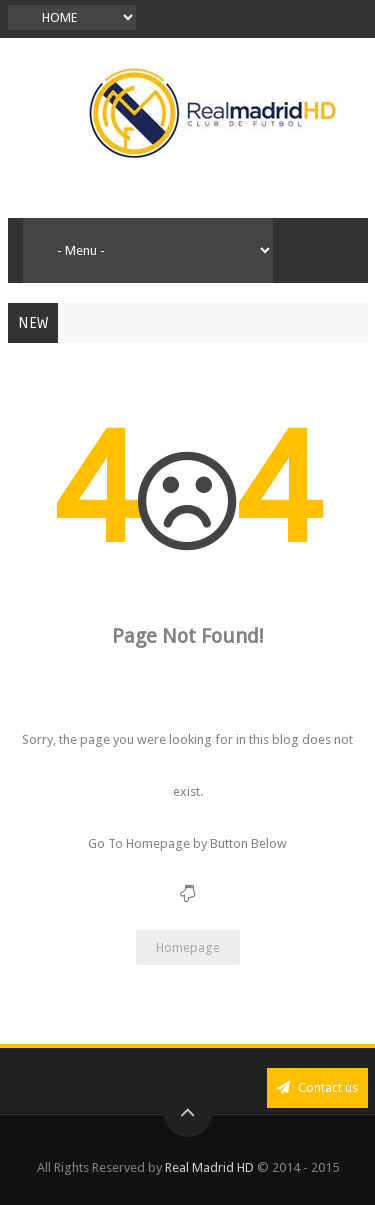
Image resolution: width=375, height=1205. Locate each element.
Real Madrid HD (209, 1167)
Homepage (188, 947)
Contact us (317, 1087)
